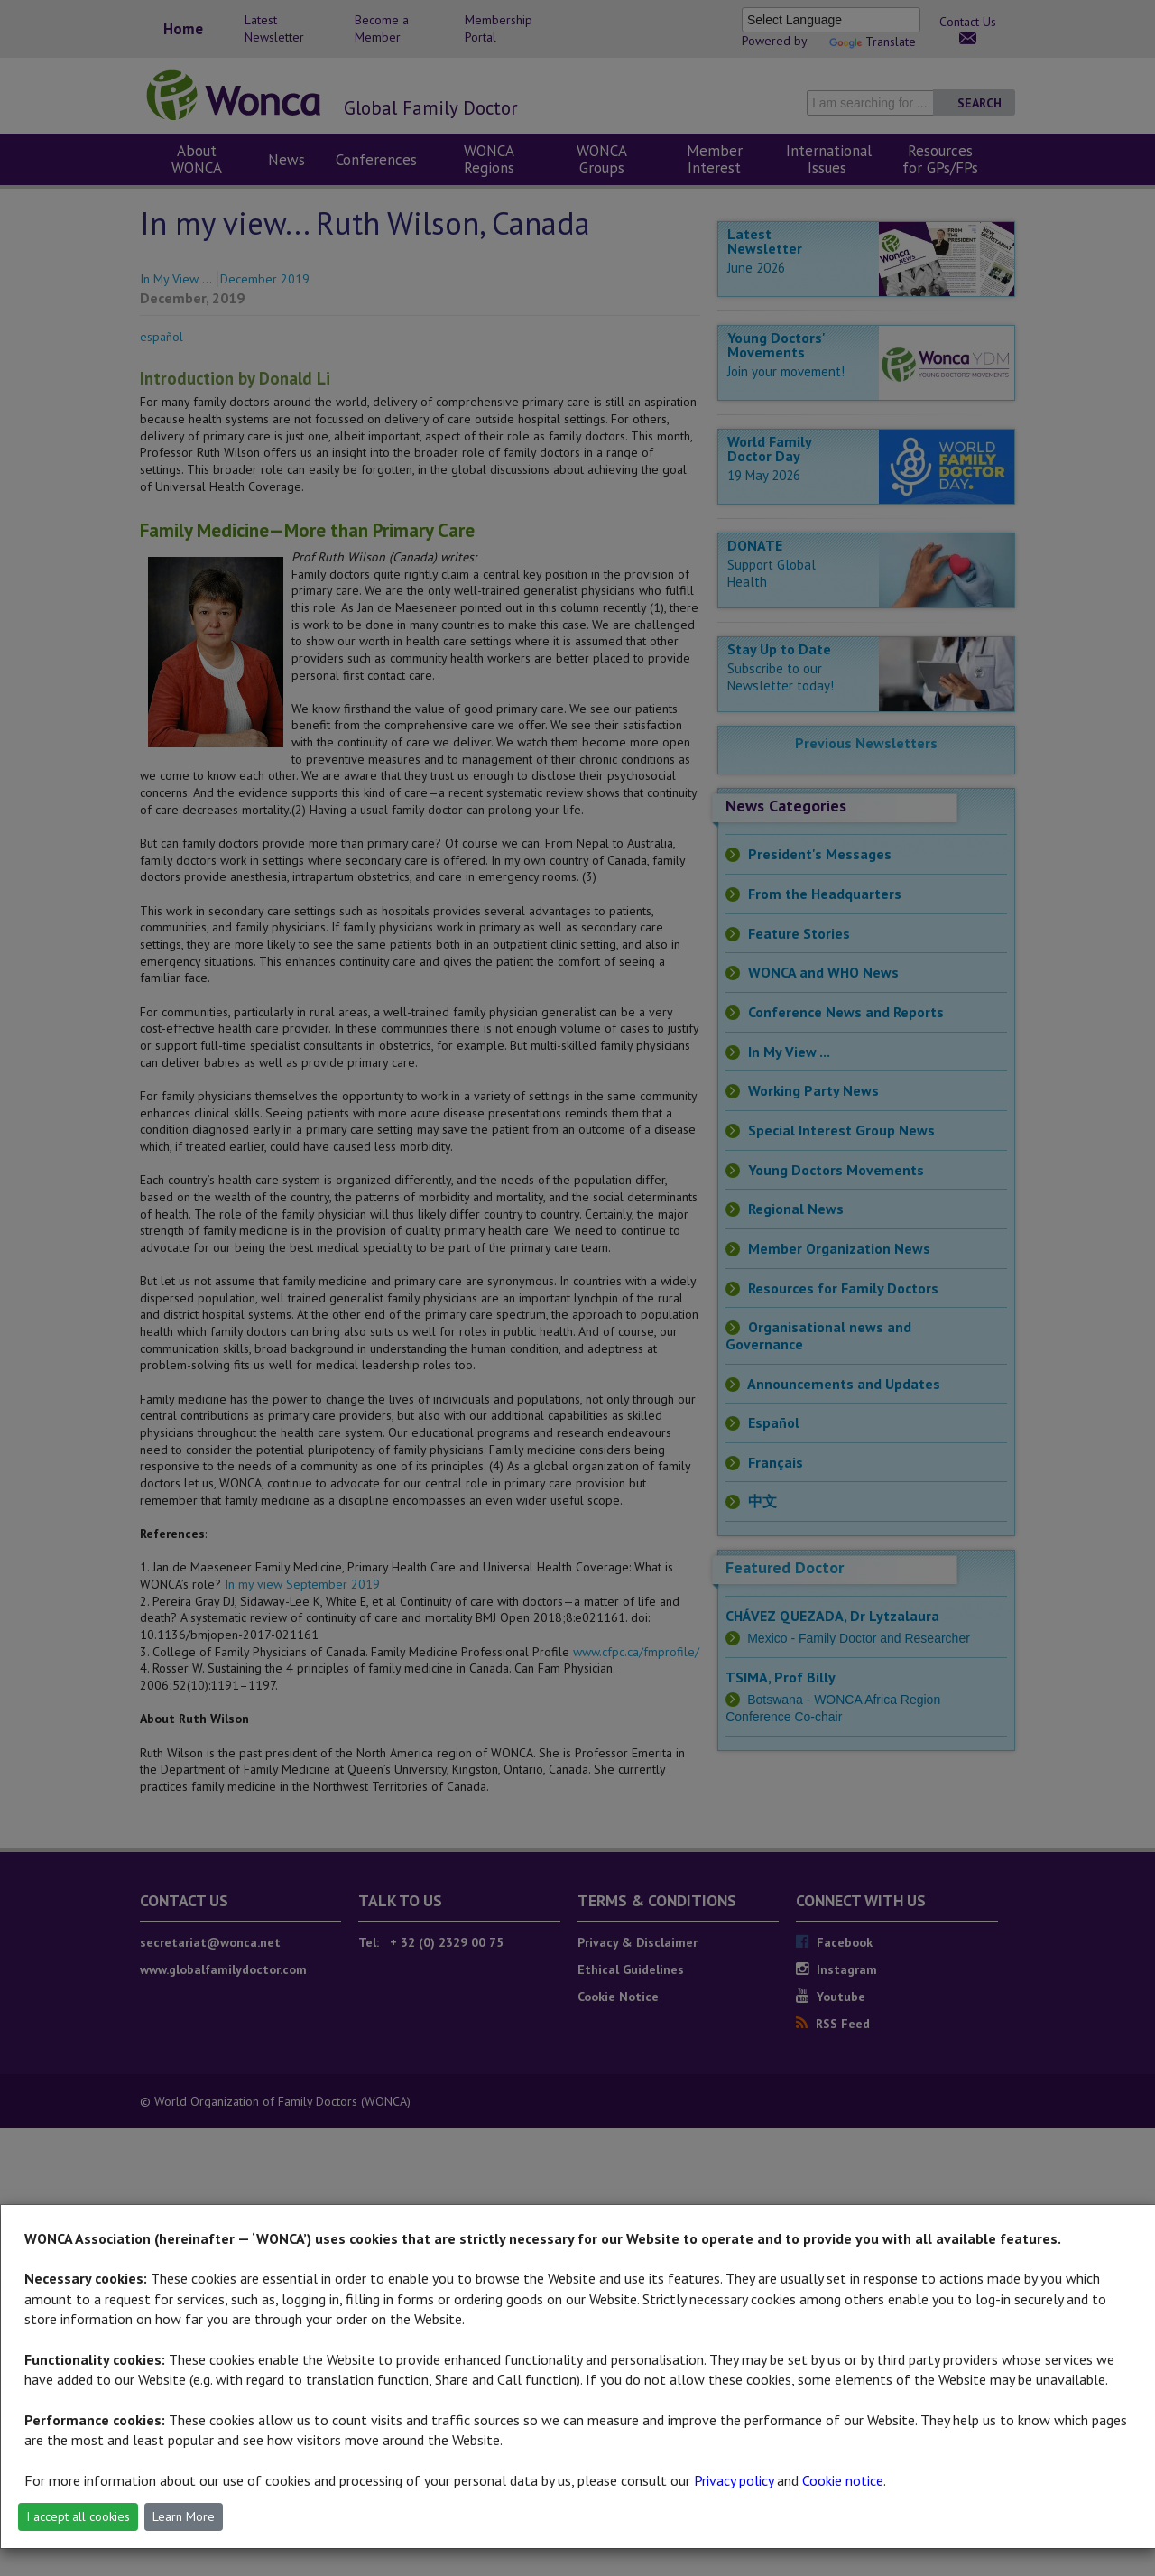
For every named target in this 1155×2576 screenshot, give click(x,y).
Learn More (183, 2516)
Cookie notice (842, 2480)
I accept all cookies (78, 2516)
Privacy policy (733, 2480)
